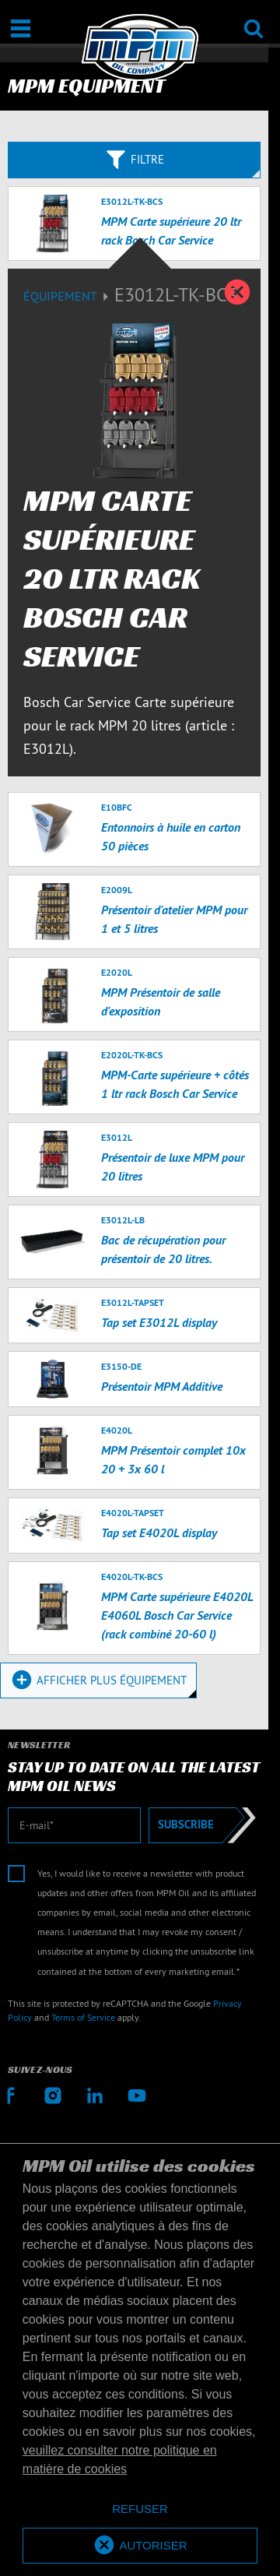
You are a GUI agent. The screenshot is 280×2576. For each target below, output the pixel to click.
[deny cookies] (140, 2509)
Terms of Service (83, 2017)
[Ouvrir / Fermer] (20, 28)
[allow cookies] (140, 2546)
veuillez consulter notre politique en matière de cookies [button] (120, 2460)
